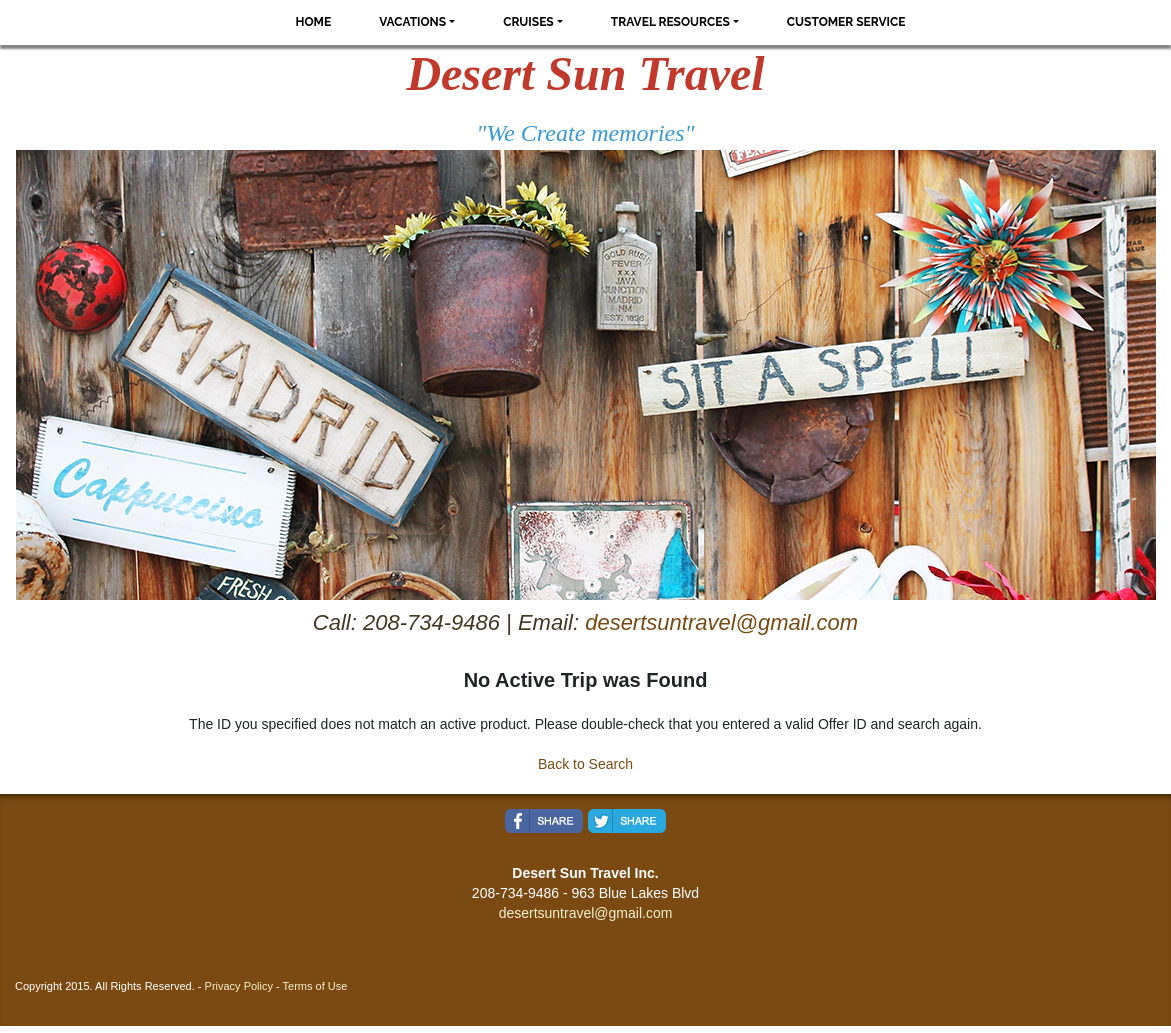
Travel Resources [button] (670, 22)
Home (314, 22)
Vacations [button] (412, 22)
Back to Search (585, 764)
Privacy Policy (239, 986)
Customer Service (846, 22)
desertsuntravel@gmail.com (721, 622)
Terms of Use (315, 986)
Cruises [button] (528, 22)
